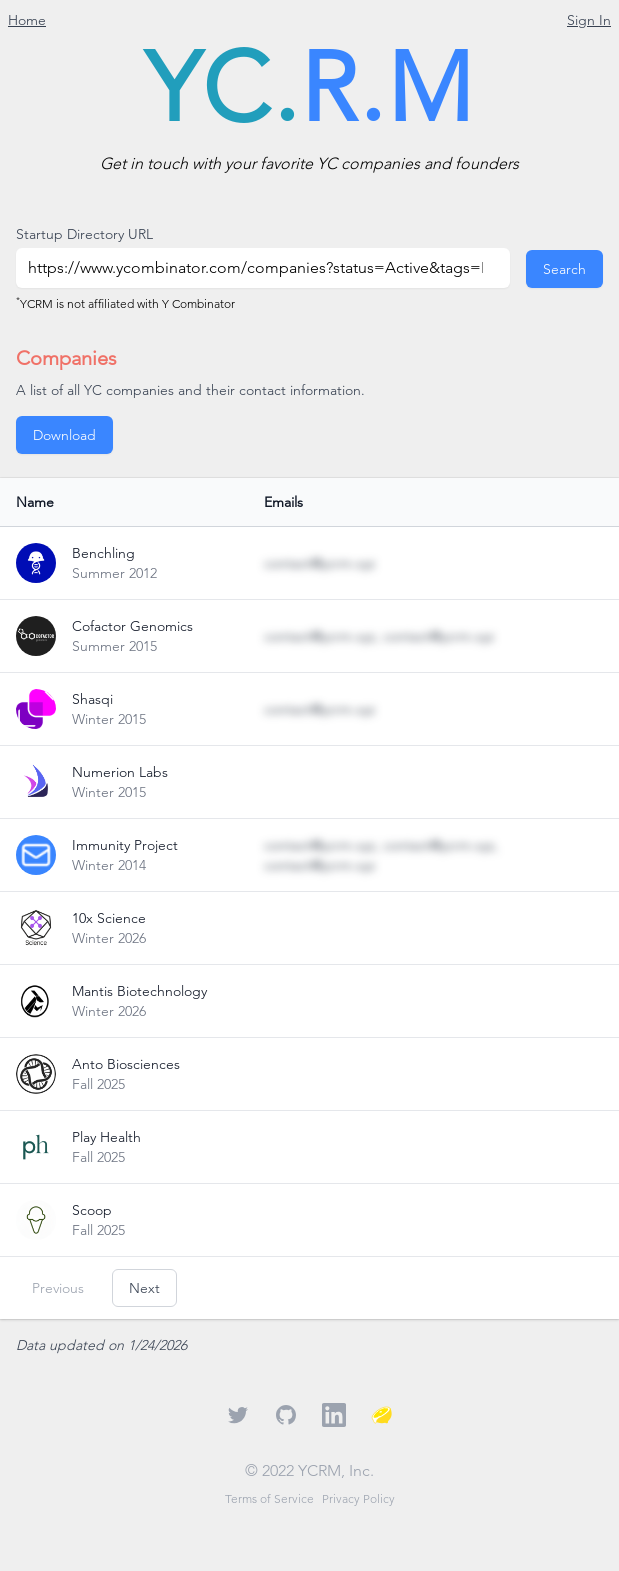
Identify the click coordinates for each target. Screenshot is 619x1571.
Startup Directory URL (84, 234)
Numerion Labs (120, 772)
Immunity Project (125, 845)
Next (144, 1288)
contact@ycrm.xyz (319, 563)
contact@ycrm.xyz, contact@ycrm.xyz (379, 636)
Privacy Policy (358, 1498)
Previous (58, 1288)
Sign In (589, 20)
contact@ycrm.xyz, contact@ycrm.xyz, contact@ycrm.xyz (381, 855)
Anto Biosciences (126, 1064)
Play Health (106, 1137)
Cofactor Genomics (132, 626)
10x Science (109, 918)
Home (27, 20)
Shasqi (92, 699)
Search (564, 269)
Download (64, 435)
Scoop (92, 1210)
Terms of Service (269, 1498)
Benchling (103, 553)
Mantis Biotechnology (139, 991)
